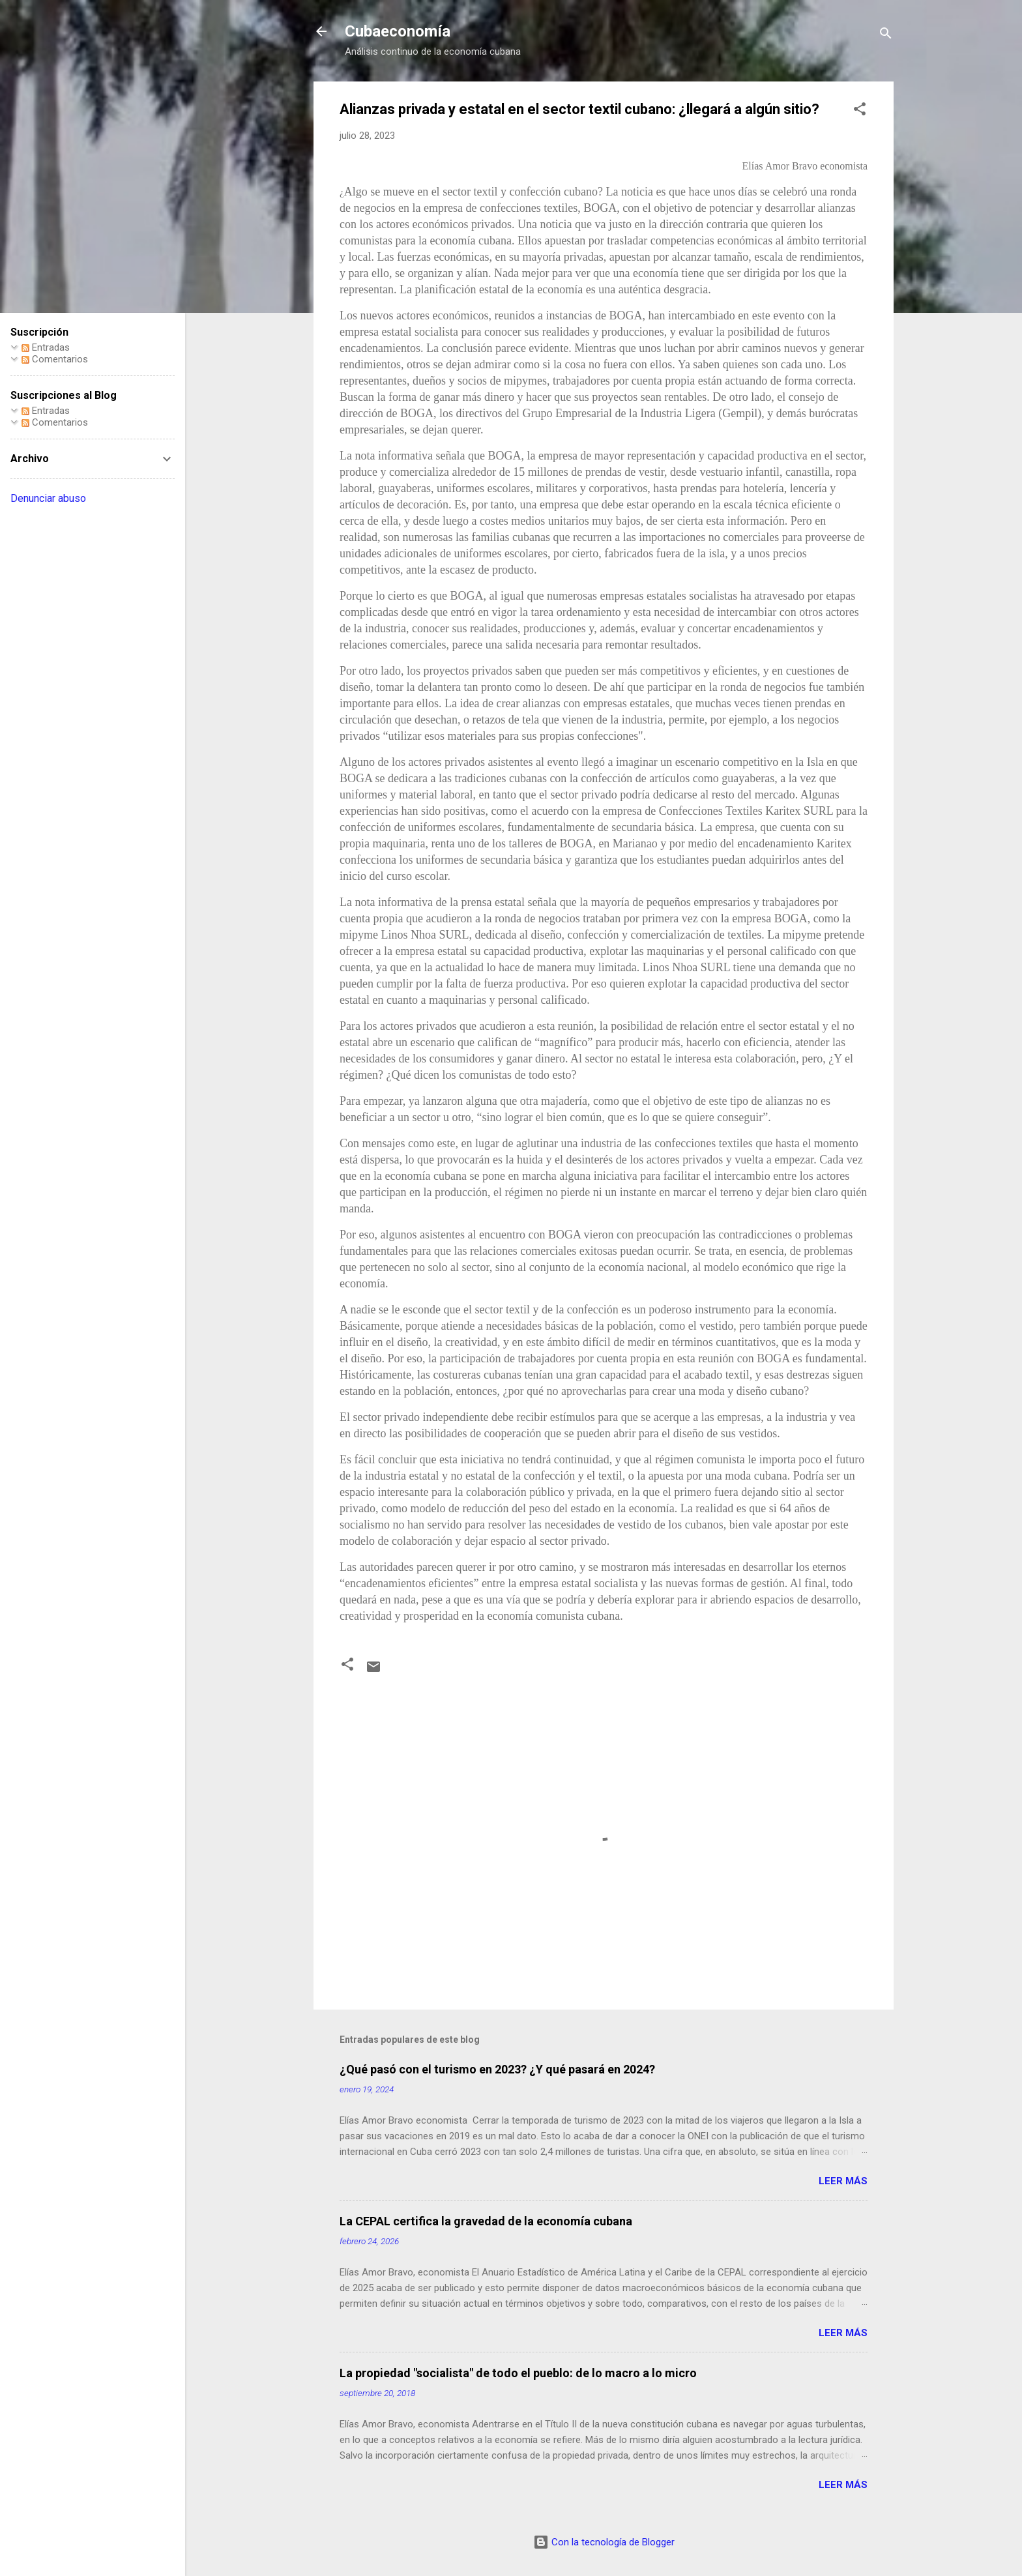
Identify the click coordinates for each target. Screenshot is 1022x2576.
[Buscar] (886, 35)
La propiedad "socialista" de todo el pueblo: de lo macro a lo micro (518, 2373)
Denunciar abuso (48, 498)
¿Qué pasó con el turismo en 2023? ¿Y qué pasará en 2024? (497, 2069)
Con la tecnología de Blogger (604, 2542)
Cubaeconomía (397, 31)
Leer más (843, 2181)
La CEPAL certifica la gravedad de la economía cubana (486, 2221)
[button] (860, 111)
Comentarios (55, 359)
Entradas (46, 347)
